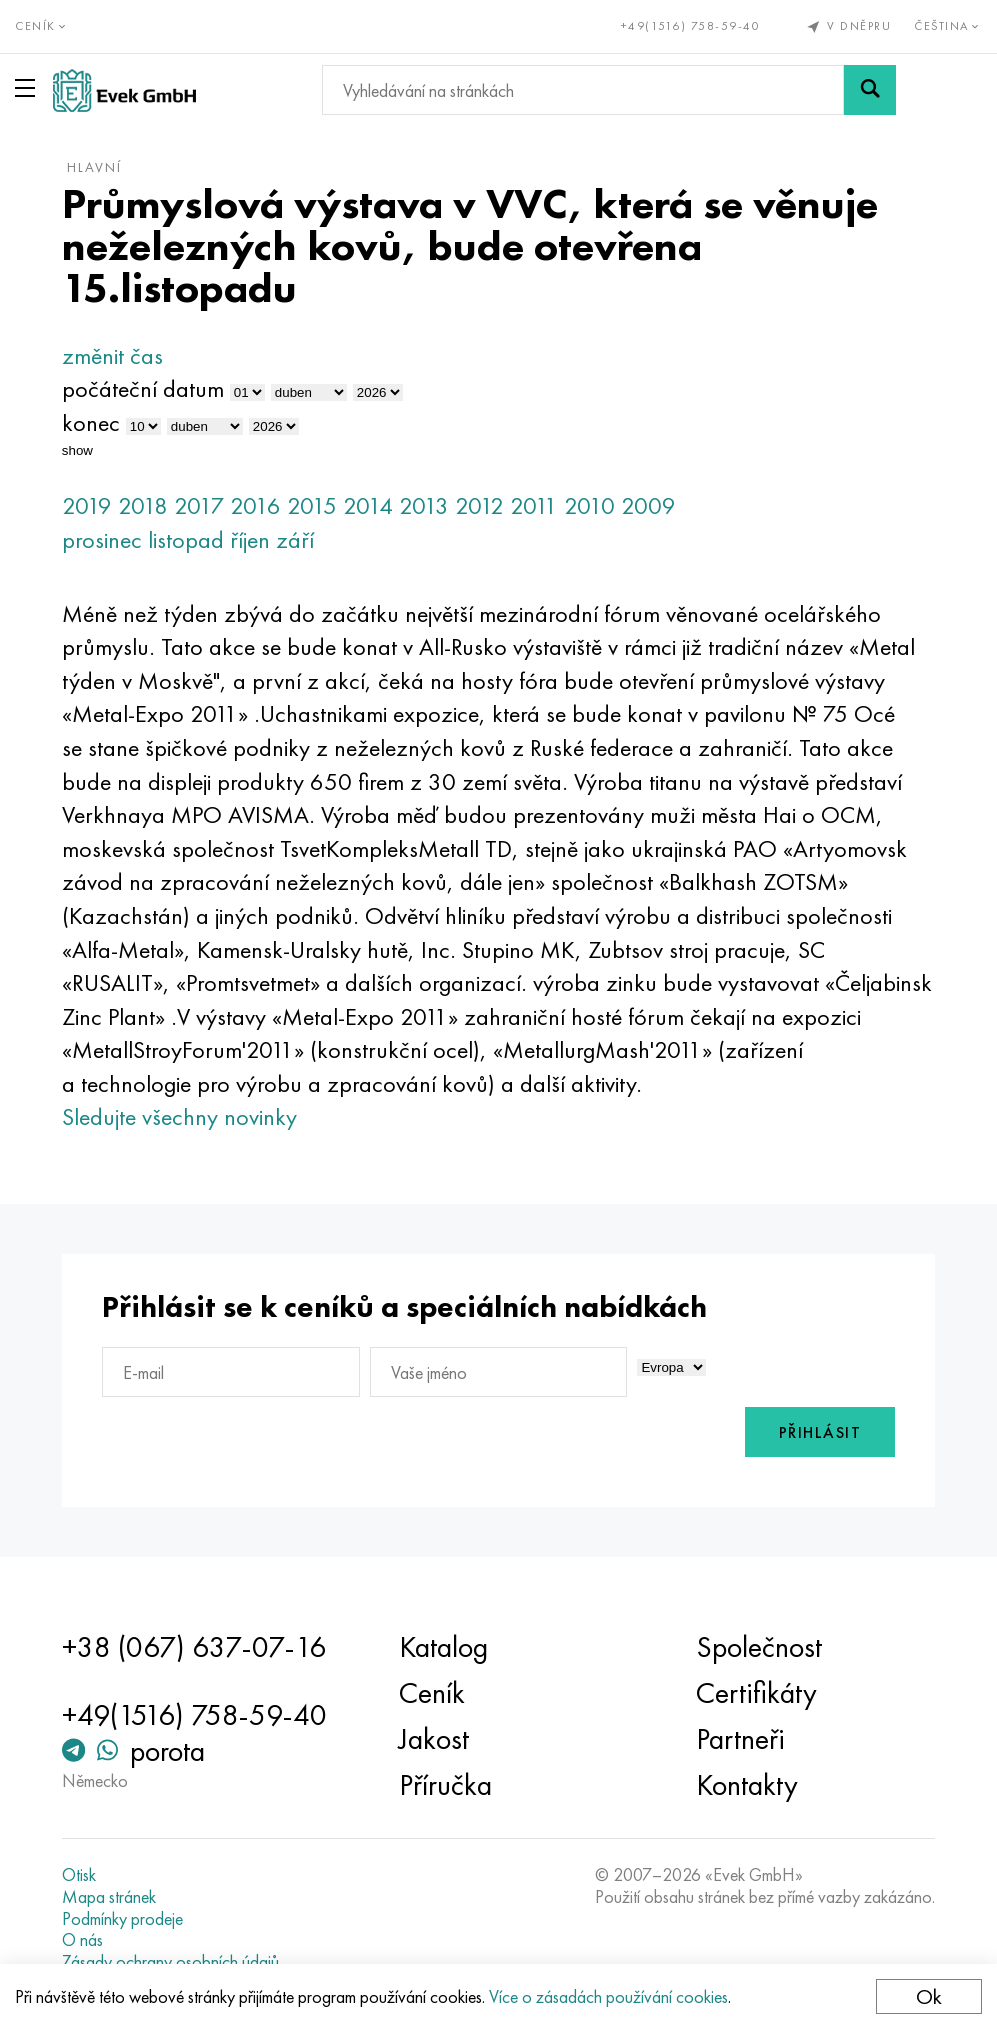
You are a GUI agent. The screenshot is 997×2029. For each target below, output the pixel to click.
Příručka (445, 1785)
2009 (648, 505)
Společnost (759, 1647)
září (295, 539)
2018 (143, 505)
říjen (250, 539)
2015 (312, 505)
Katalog (443, 1647)
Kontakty (747, 1785)
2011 (534, 505)
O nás (82, 1940)
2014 (368, 505)
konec (91, 422)
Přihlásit (820, 1432)
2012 (479, 505)
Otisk (79, 1875)
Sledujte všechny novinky (179, 1116)
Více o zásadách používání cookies (608, 1996)
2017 (199, 505)
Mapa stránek (109, 1897)
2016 (255, 505)
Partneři (740, 1739)
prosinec (102, 539)
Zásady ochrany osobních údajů (170, 1962)
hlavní (94, 167)
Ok (929, 1996)
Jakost (434, 1739)
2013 (424, 505)
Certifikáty (756, 1693)
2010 (589, 505)
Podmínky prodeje (122, 1919)
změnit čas (112, 355)
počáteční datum (143, 388)
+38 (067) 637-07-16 (194, 1647)
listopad (186, 539)
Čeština (948, 26)
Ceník (432, 1693)
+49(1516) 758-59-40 (691, 26)
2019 (87, 505)
